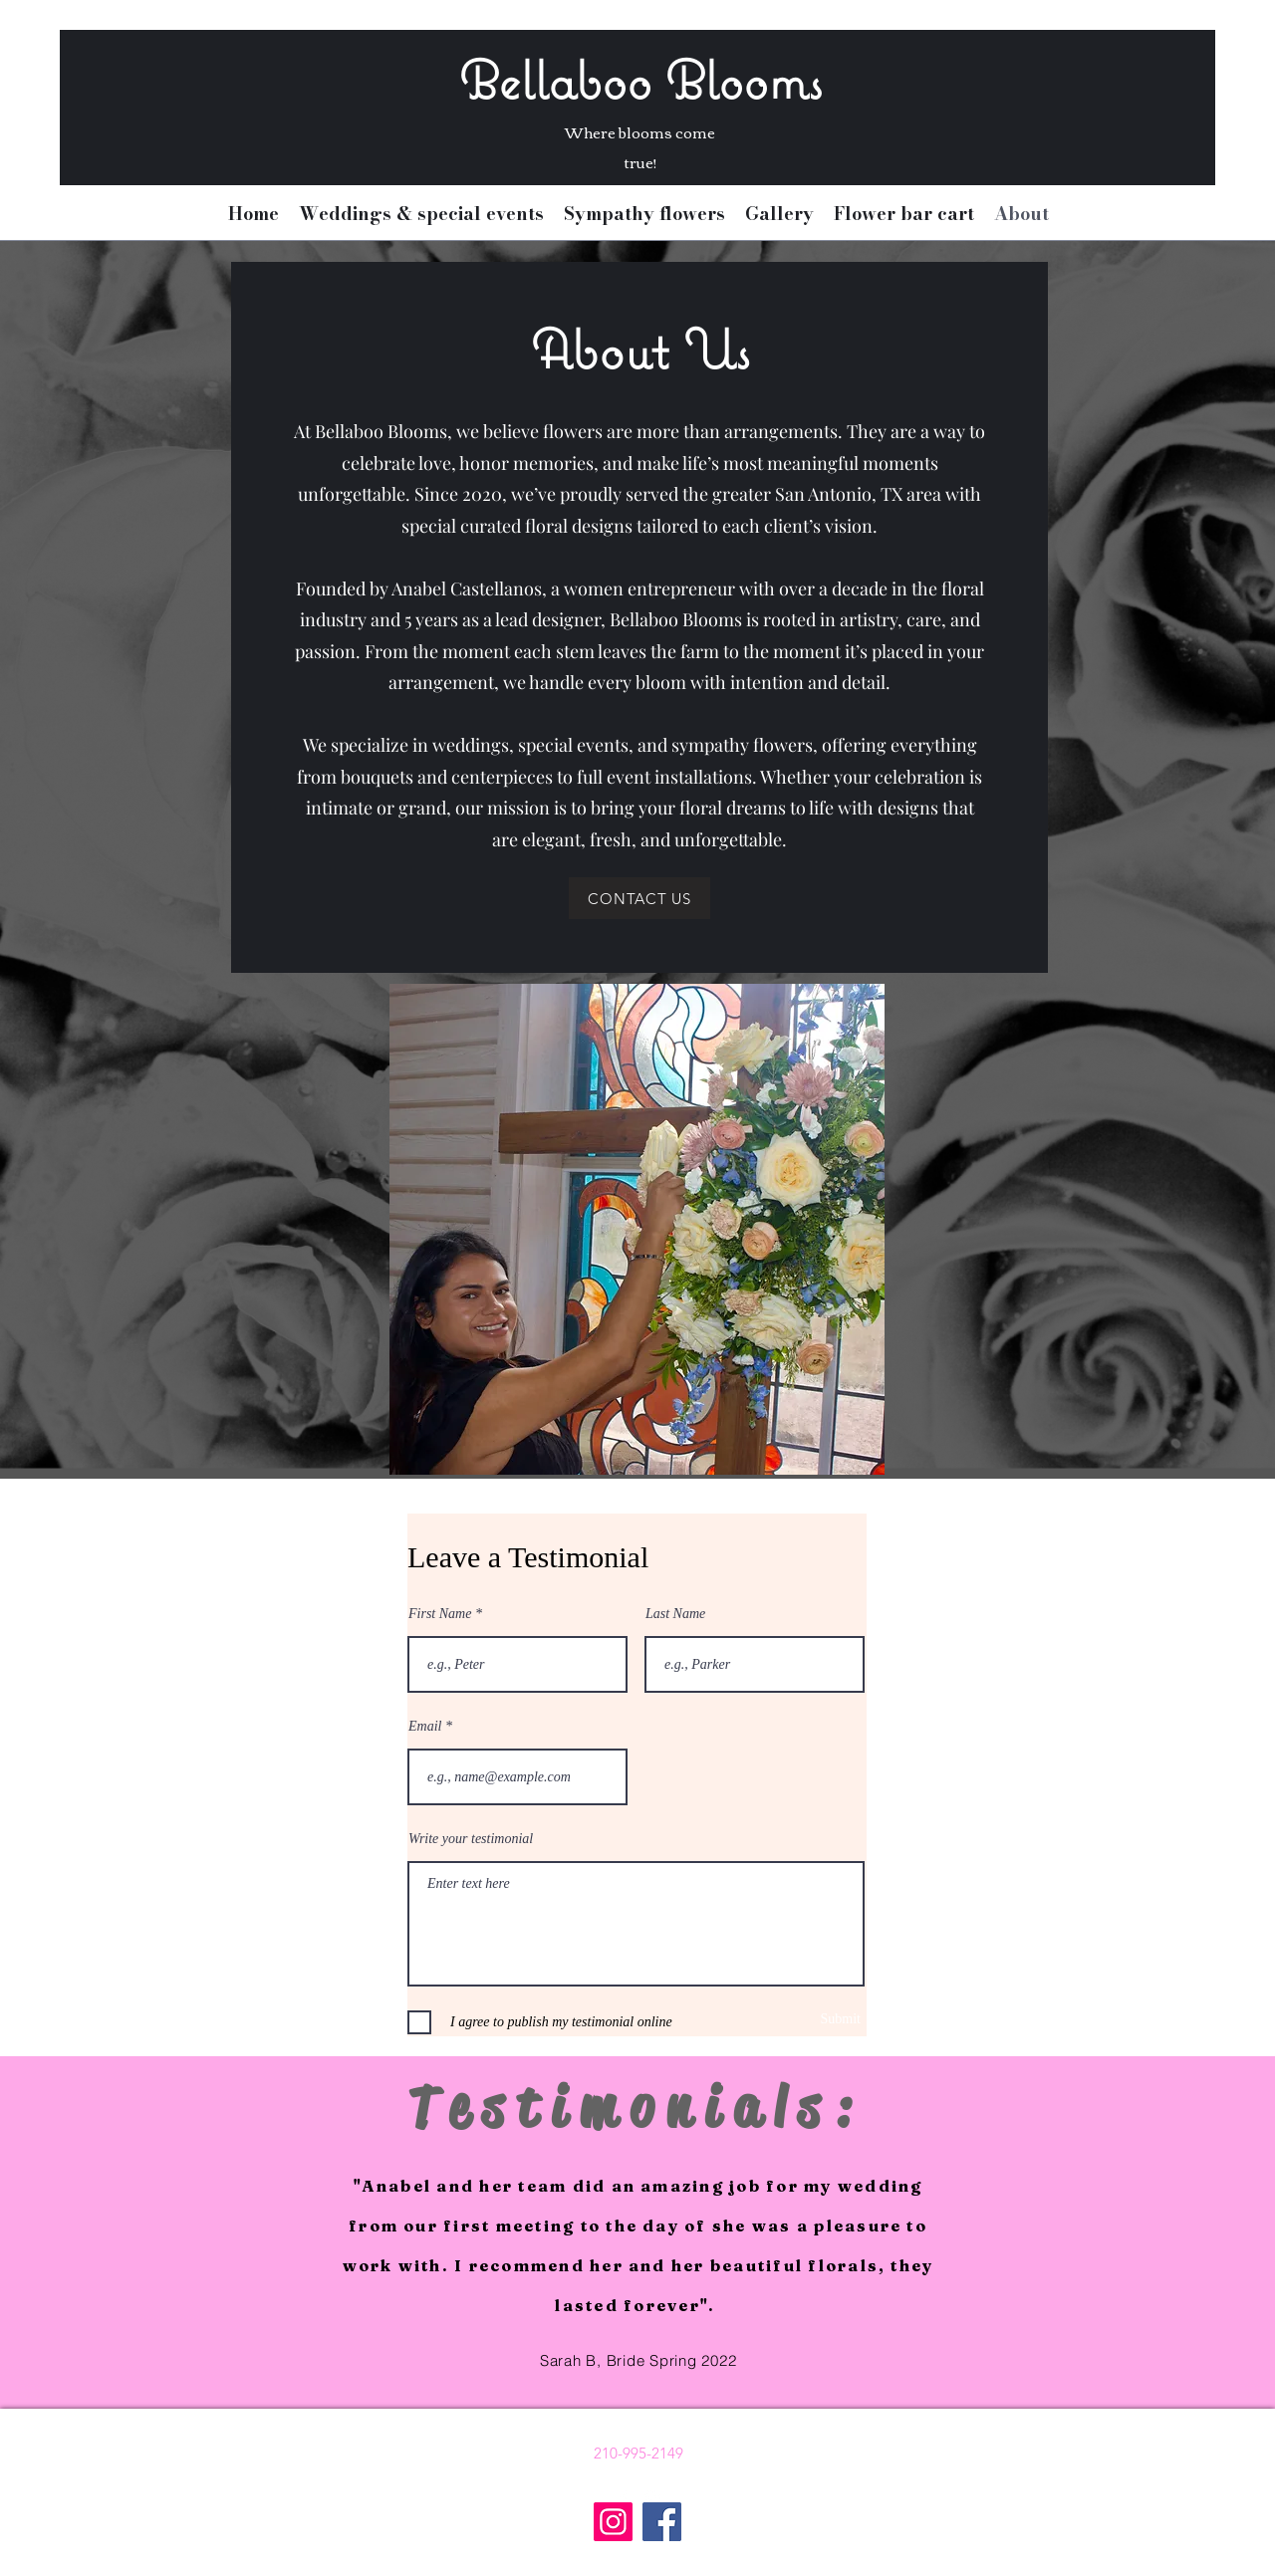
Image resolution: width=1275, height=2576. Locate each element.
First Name (439, 1614)
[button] (1182, 219)
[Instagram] (652, 2498)
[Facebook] (623, 2498)
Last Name (675, 1614)
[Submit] (797, 2019)
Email (424, 1727)
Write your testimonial (470, 1839)
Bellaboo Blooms (640, 79)
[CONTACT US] (639, 898)
